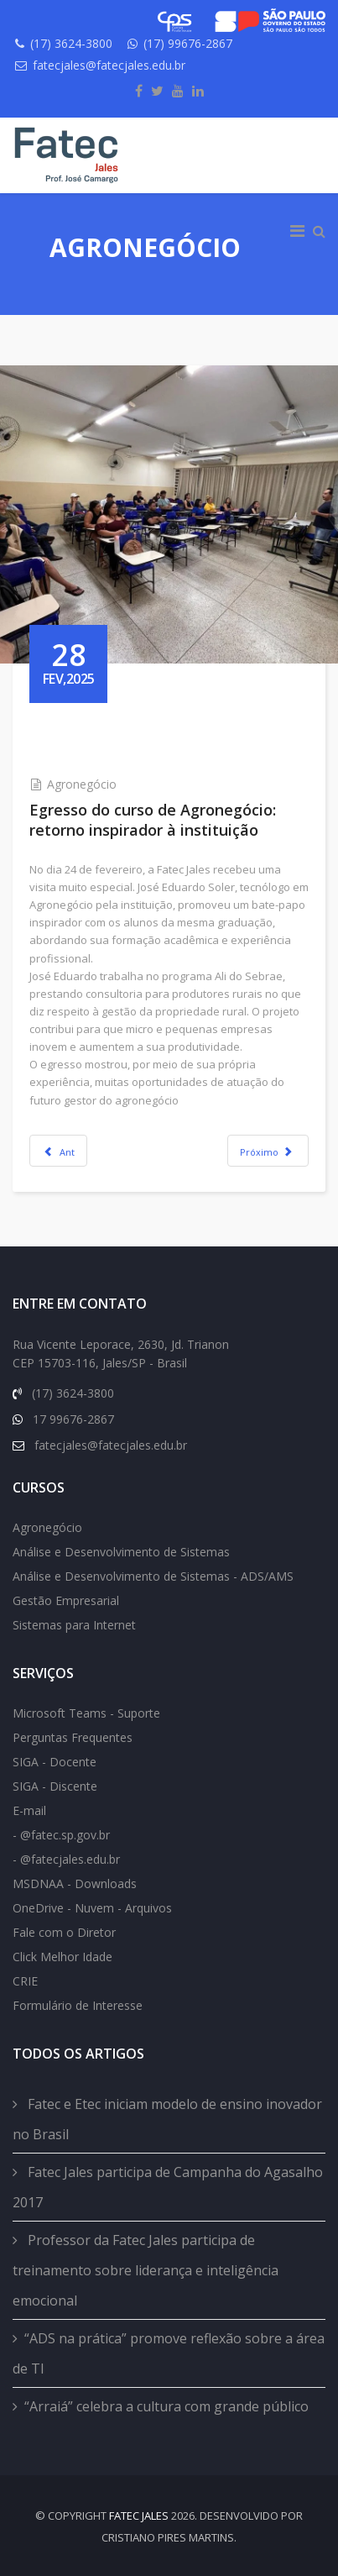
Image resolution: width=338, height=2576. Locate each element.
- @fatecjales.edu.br (66, 1859)
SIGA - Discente (55, 1786)
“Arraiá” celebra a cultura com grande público (166, 2406)
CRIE (25, 1981)
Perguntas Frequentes (73, 1737)
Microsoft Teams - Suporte (86, 1713)
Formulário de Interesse (78, 2005)
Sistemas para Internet (74, 1625)
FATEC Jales (139, 2515)
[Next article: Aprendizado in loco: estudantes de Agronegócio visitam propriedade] (268, 1151)
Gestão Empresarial (66, 1600)
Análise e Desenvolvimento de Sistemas (121, 1552)
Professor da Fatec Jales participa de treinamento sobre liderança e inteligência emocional (145, 2270)
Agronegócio (82, 784)
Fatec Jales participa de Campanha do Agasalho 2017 (168, 2187)
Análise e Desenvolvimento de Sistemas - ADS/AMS (153, 1576)
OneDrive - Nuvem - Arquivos (92, 1908)
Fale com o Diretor (64, 1932)
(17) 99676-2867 (187, 43)
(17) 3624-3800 (71, 43)
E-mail (29, 1810)
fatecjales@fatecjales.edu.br (109, 65)
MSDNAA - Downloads (75, 1883)
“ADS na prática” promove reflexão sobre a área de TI (169, 2353)
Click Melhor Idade (62, 1957)
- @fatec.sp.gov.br (61, 1835)
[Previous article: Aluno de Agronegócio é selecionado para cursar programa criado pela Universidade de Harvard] (58, 1151)
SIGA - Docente (54, 1762)
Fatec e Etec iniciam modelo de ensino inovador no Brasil (167, 2119)
